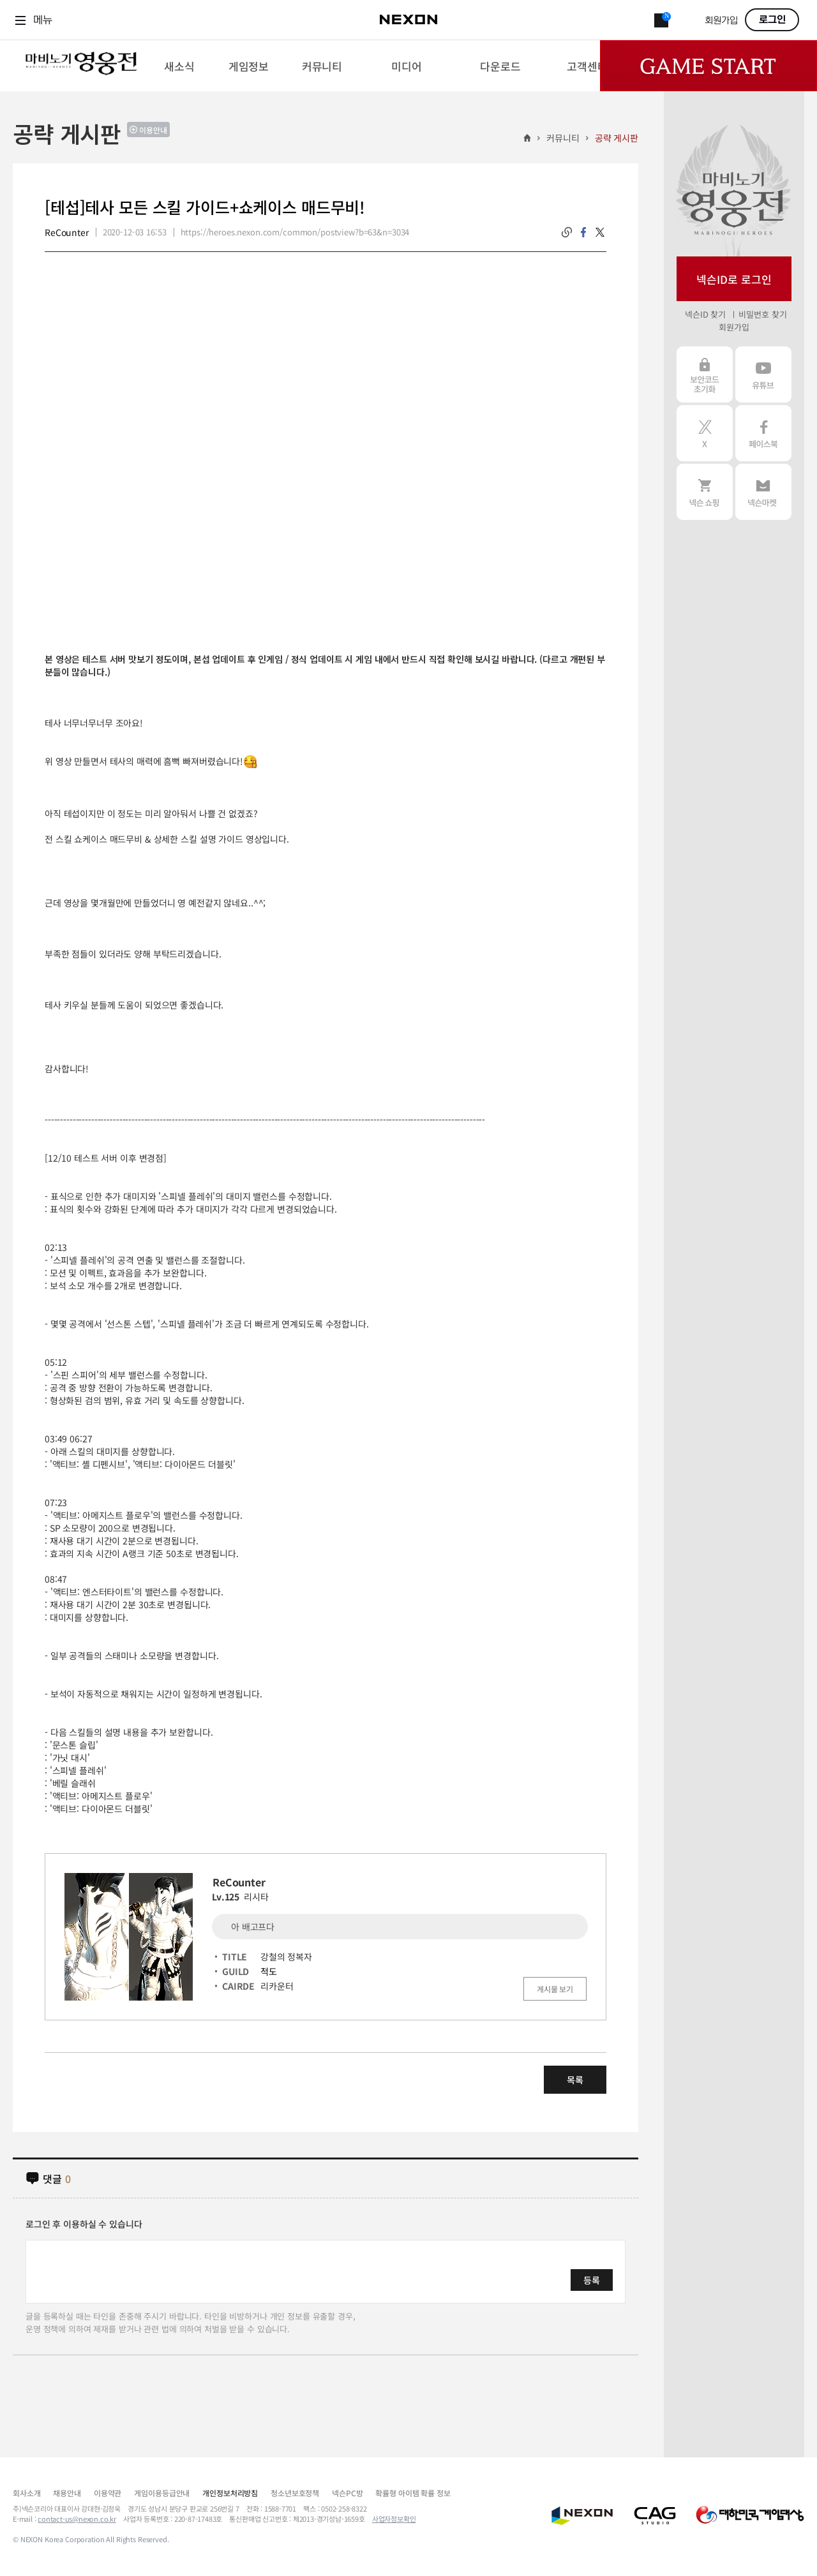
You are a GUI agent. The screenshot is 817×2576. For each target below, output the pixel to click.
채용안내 (66, 2492)
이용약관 (107, 2492)
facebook (583, 232)
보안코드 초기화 (705, 374)
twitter (600, 232)
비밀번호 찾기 (762, 314)
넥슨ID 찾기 (705, 314)
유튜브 (763, 374)
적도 (268, 1971)
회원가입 (721, 20)
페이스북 (763, 433)
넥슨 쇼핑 (705, 492)
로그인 (772, 20)
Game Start (708, 65)
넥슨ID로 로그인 (734, 279)
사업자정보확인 (394, 2518)
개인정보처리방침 (230, 2492)
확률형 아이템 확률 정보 (412, 2492)
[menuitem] (179, 65)
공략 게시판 (616, 137)
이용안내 (153, 129)
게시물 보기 (555, 1988)
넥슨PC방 (347, 2492)
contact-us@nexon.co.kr (77, 2518)
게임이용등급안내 (162, 2492)
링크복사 (566, 232)
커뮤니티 (562, 137)
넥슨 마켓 (763, 492)
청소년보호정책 (295, 2492)
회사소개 (26, 2492)
